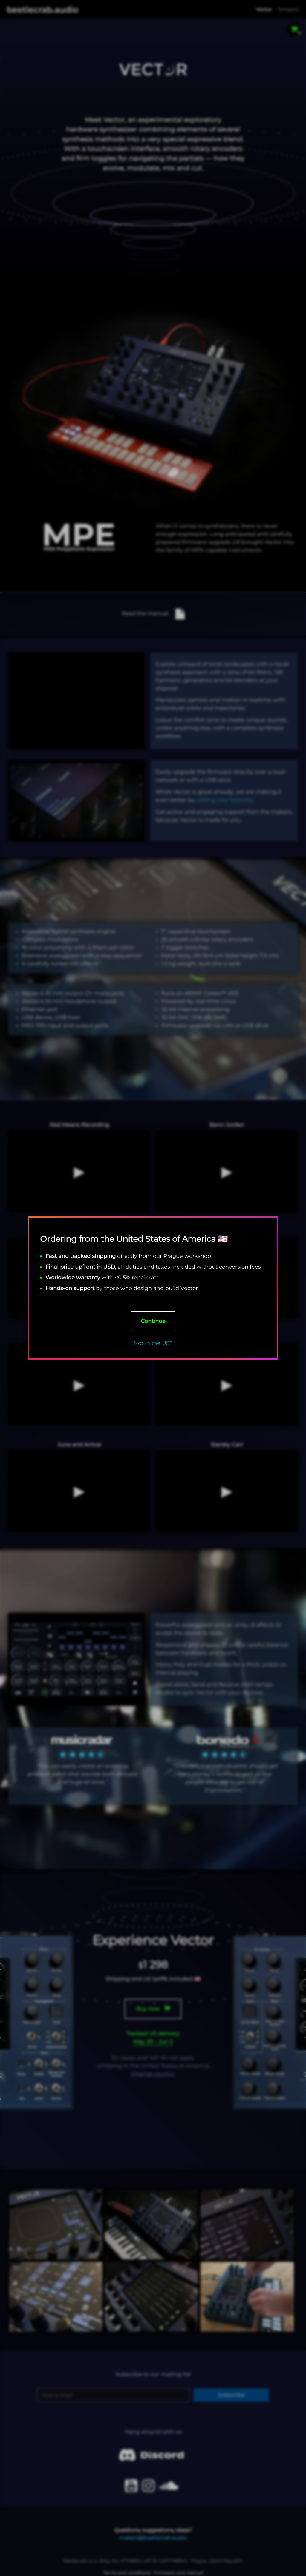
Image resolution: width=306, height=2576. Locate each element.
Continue (153, 1321)
